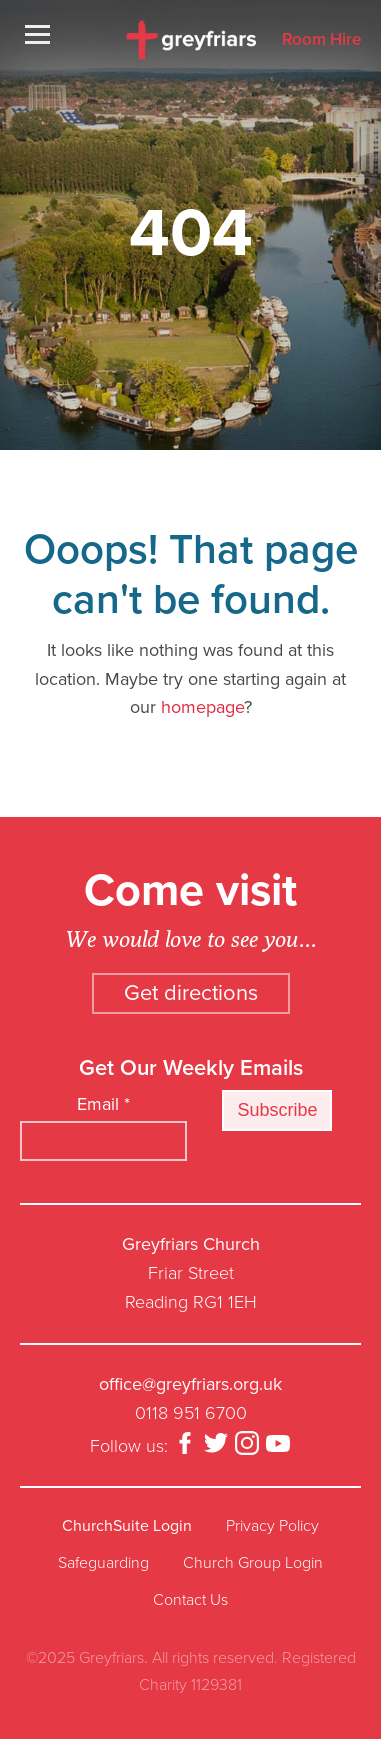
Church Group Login (253, 1563)
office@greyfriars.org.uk (190, 1384)
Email (103, 1104)
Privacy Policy (272, 1526)
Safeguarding (103, 1563)
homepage (202, 707)
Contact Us (190, 1600)
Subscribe (277, 1110)
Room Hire (321, 40)
